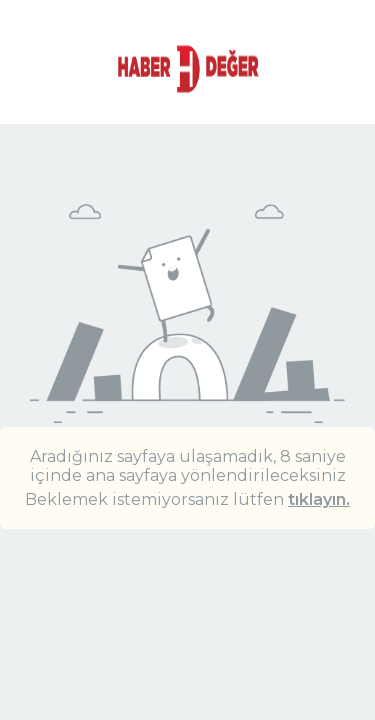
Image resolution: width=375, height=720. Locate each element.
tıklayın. (319, 499)
